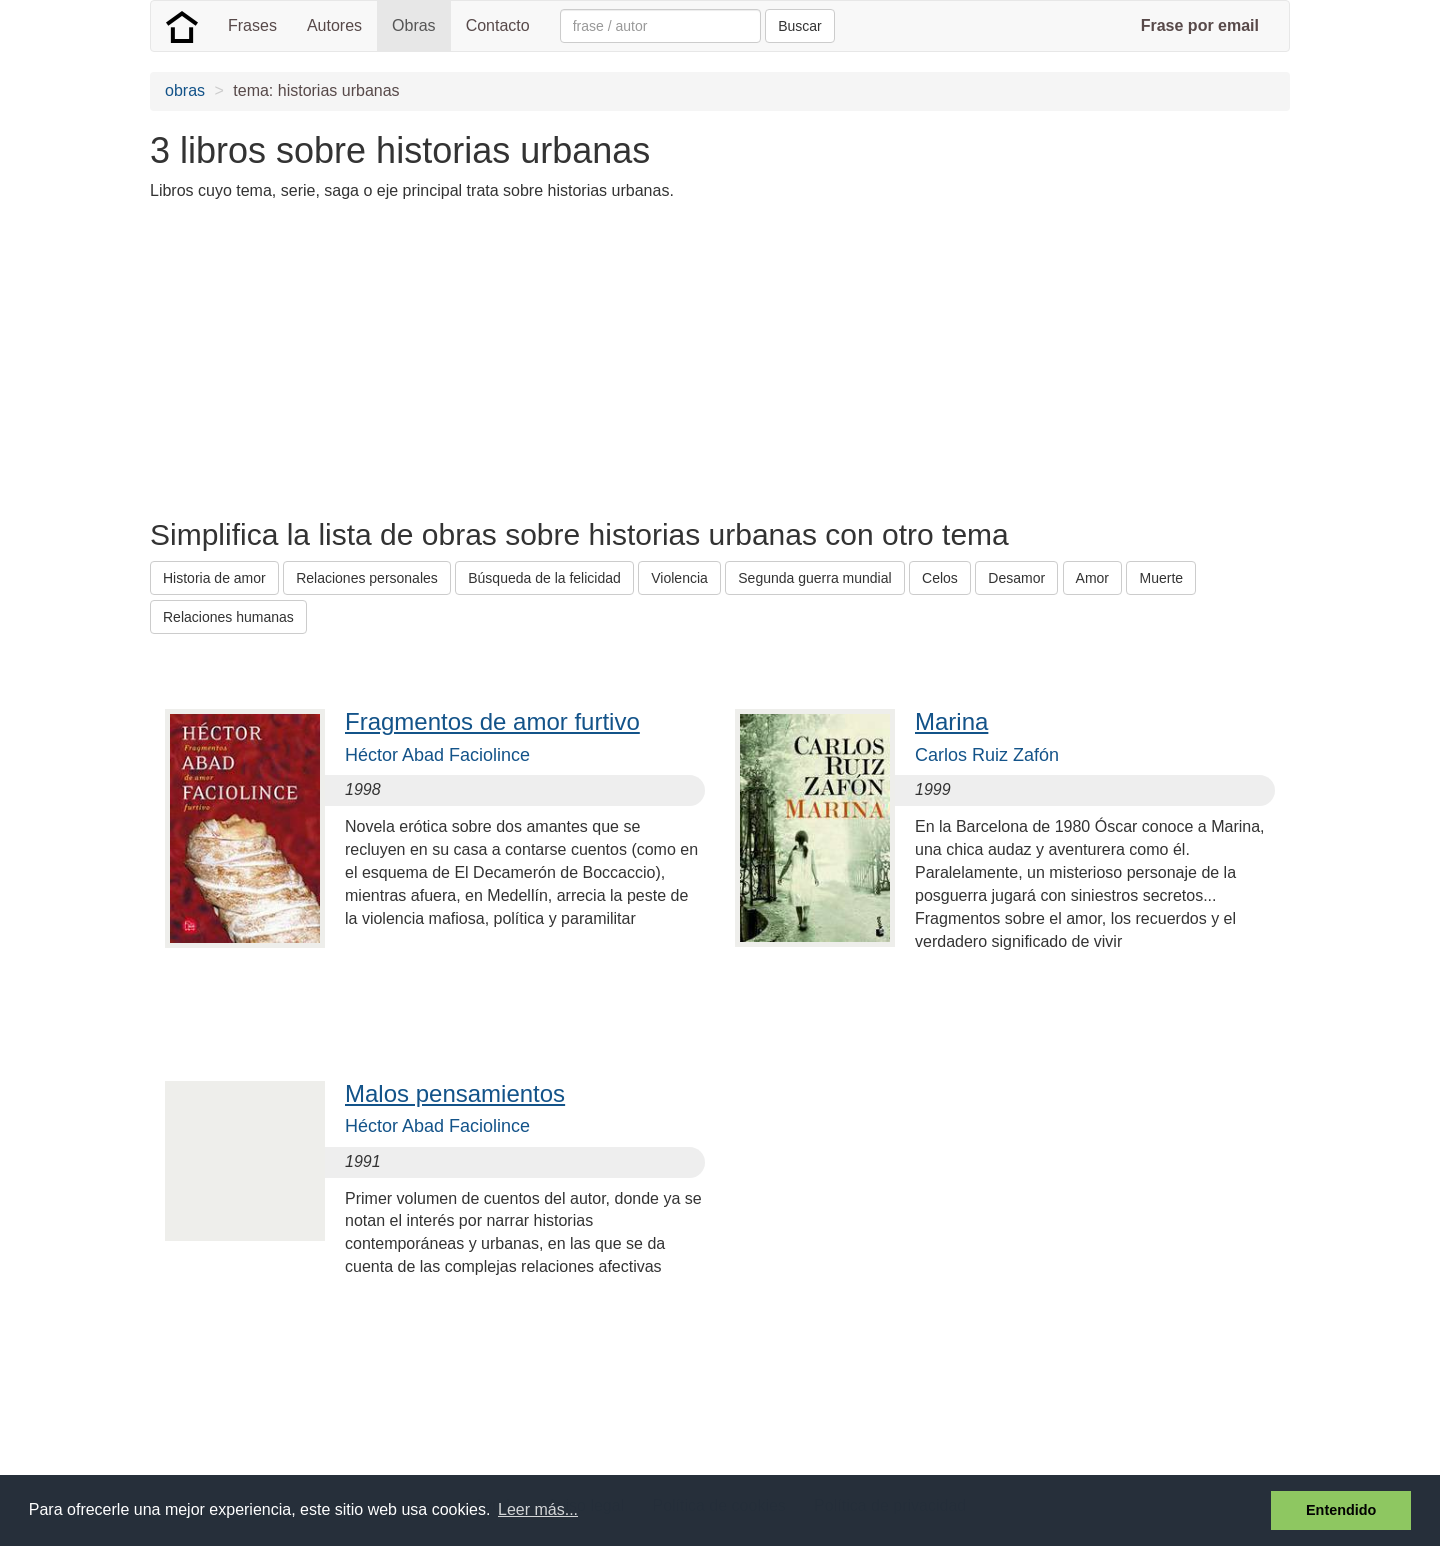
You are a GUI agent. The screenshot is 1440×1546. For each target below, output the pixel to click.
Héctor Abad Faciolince (437, 755)
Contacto (498, 25)
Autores (334, 25)
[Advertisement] (514, 358)
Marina (951, 721)
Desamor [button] (1016, 578)
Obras (414, 25)
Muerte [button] (1161, 578)
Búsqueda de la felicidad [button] (544, 578)
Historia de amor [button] (214, 578)
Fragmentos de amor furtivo (492, 721)
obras (185, 90)
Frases (252, 25)
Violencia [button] (679, 578)
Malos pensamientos (455, 1093)
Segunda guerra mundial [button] (814, 578)
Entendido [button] (1341, 1510)
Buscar (800, 26)
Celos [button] (940, 578)
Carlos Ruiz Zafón (987, 755)
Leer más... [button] (538, 1509)
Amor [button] (1092, 578)
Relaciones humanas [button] (228, 617)
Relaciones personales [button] (367, 578)
